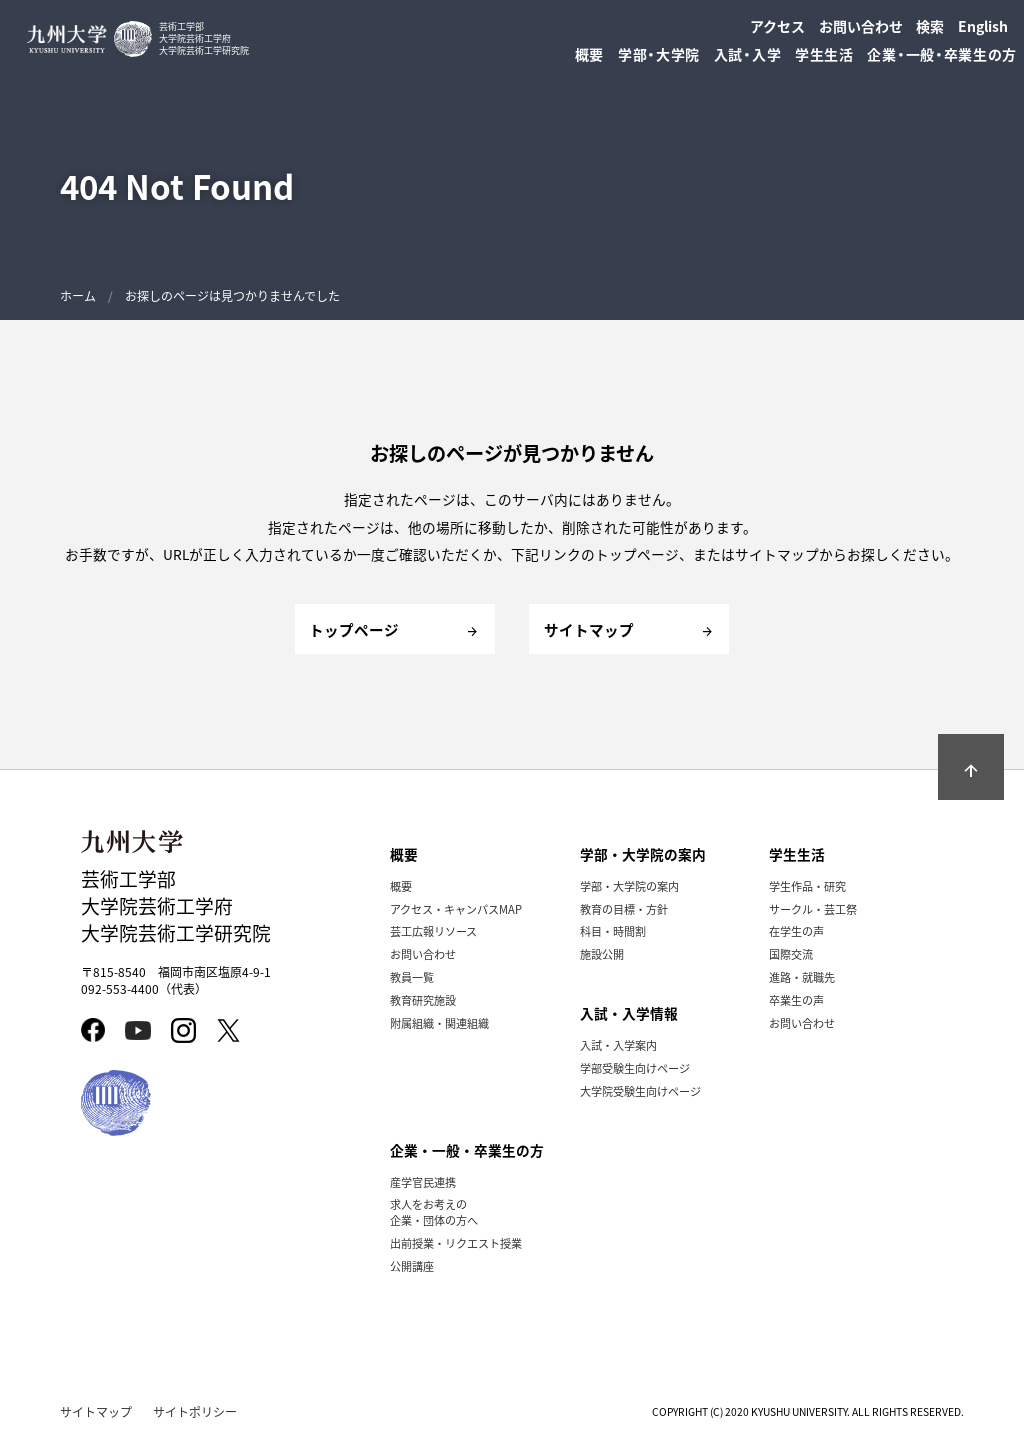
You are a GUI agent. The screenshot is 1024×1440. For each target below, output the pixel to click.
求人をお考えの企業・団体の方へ (434, 1212)
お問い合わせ (861, 26)
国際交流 (791, 954)
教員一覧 (412, 977)
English (983, 26)
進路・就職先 (802, 977)
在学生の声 (796, 931)
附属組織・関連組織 (439, 1023)
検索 (930, 26)
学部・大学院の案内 (629, 886)
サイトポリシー (195, 1411)
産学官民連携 (423, 1182)
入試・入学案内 (618, 1045)
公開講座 (412, 1266)
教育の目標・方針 (624, 909)
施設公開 (602, 954)
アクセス (777, 26)
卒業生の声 (796, 1000)
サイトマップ (96, 1411)
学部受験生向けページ (635, 1068)
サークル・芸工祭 (813, 909)
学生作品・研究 (807, 886)
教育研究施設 (423, 1000)
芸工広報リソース (433, 931)
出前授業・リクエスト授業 (456, 1243)
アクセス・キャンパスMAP (456, 909)
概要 (401, 886)
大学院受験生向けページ (640, 1091)
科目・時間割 (613, 931)
